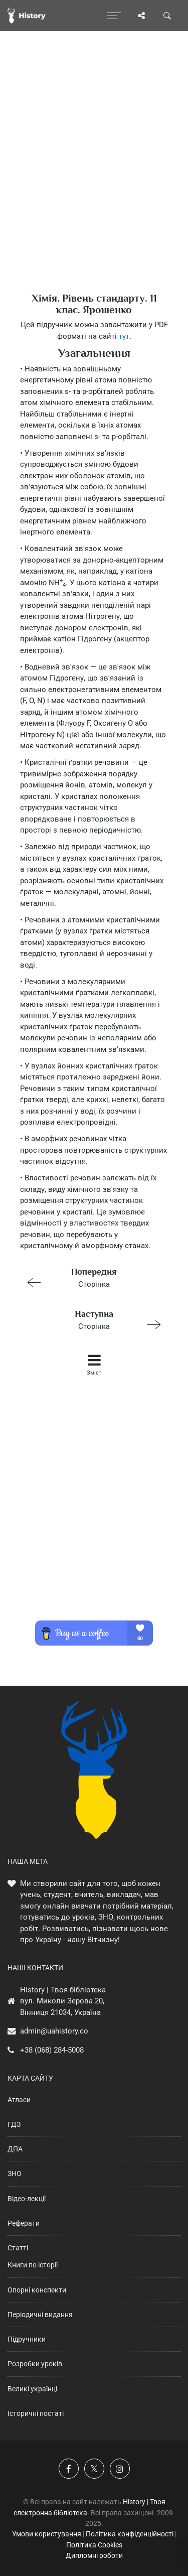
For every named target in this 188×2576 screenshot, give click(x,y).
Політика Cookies (94, 2545)
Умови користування (46, 2534)
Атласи (19, 2100)
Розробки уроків (35, 2364)
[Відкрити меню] (114, 16)
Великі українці (32, 2389)
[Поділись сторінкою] (141, 16)
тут (124, 336)
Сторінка (90, 1277)
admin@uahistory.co (54, 2031)
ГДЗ (14, 2124)
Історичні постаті (36, 2413)
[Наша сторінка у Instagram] (120, 2469)
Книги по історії (33, 2265)
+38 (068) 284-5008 (52, 2050)
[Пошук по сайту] (167, 16)
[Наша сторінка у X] (94, 2469)
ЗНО (15, 2174)
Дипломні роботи (94, 2555)
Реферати (24, 2223)
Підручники (27, 2339)
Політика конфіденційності (129, 2534)
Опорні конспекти (37, 2290)
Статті (18, 2248)
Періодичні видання (40, 2315)
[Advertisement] (94, 179)
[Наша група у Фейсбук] (69, 2469)
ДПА (15, 2149)
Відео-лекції (27, 2199)
